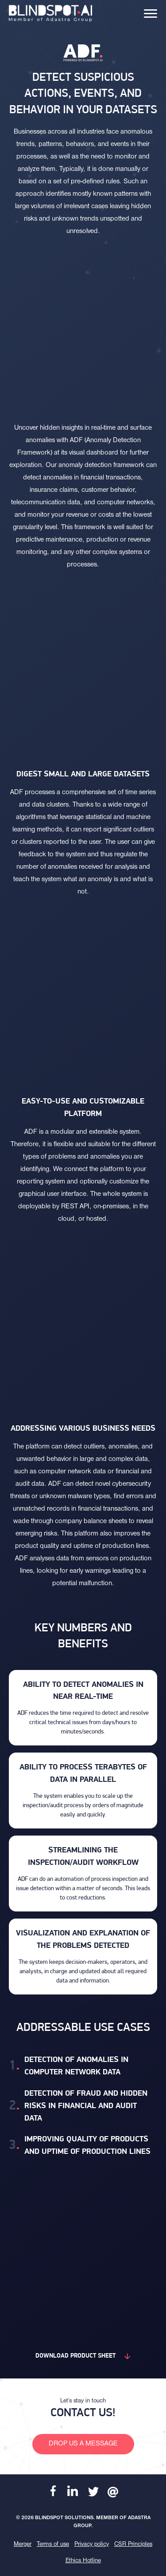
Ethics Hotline (83, 2560)
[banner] (50, 13)
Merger (22, 2544)
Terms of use (53, 2544)
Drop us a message (83, 2444)
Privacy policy (91, 2544)
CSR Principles (133, 2544)
